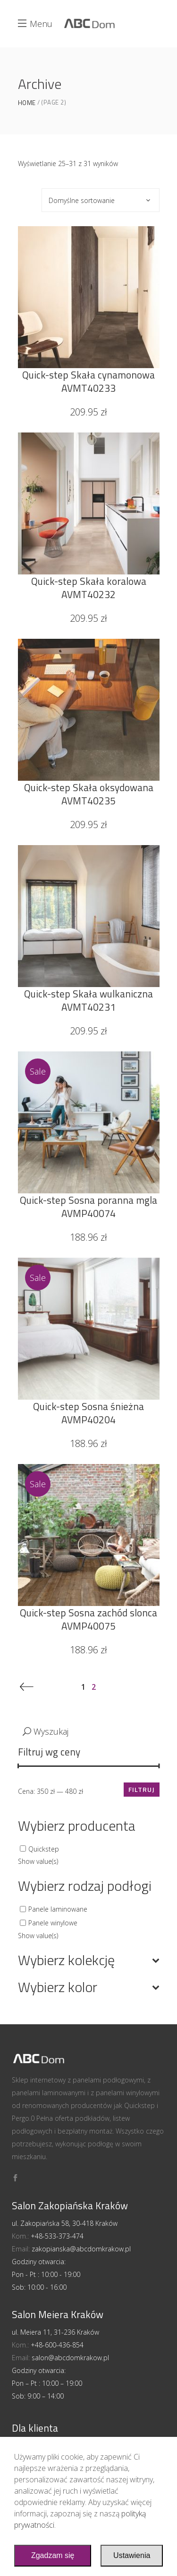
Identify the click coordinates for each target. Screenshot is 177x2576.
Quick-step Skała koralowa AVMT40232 (88, 587)
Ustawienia (131, 2555)
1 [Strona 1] (83, 1687)
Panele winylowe (52, 1922)
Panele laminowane (57, 1909)
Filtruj (141, 1789)
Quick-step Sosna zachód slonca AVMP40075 (88, 1619)
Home (27, 103)
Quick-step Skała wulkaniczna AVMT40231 (88, 1000)
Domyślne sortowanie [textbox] (82, 200)
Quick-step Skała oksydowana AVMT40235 (88, 794)
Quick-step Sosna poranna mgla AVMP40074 (88, 1206)
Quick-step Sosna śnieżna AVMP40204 (88, 1413)
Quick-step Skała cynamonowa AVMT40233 (88, 381)
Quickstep (43, 1848)
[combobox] (101, 200)
